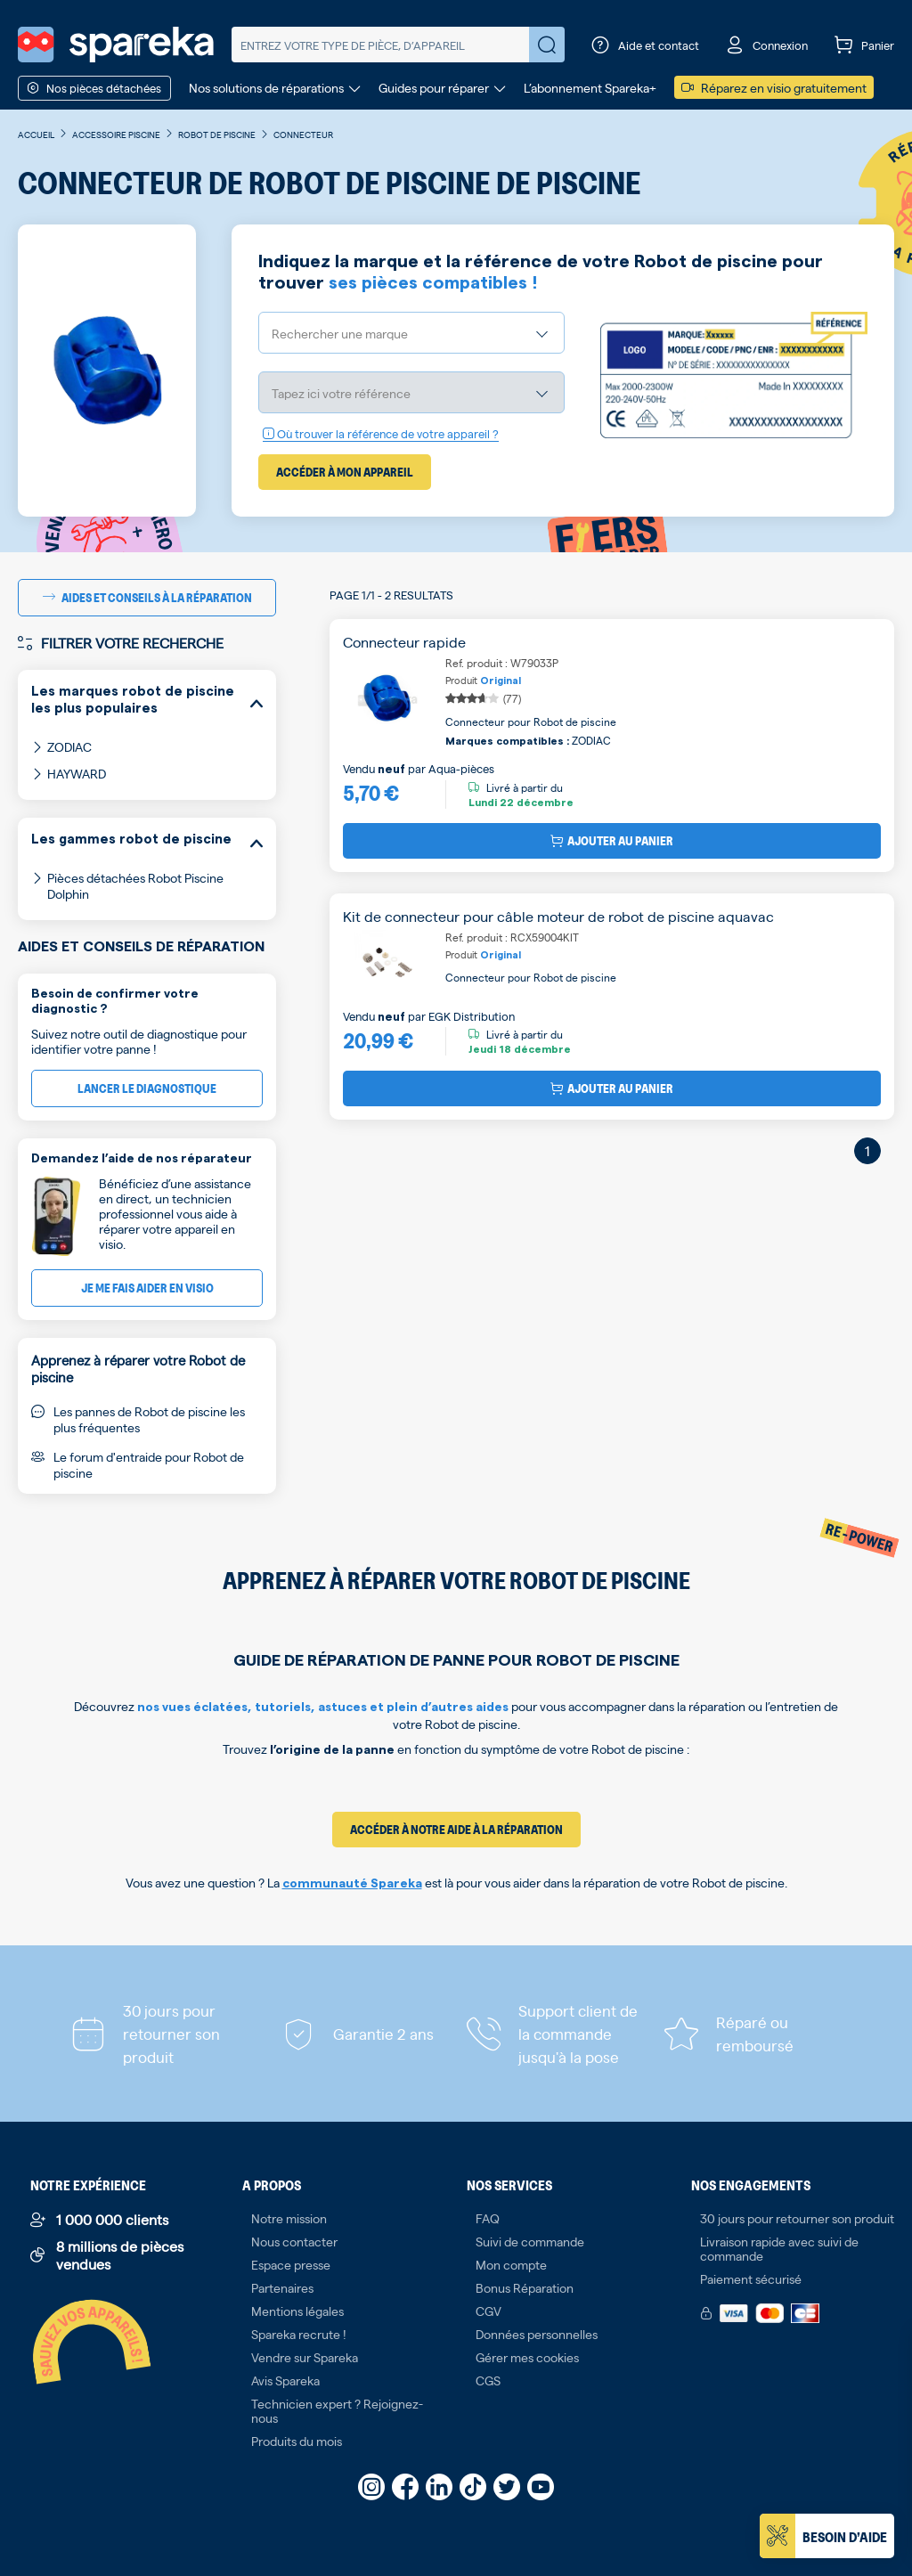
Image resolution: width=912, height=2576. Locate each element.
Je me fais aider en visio (147, 1287)
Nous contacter (294, 2241)
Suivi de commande (530, 2241)
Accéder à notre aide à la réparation (456, 1829)
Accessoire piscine (116, 134)
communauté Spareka (352, 1884)
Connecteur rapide (404, 641)
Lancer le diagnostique (146, 1088)
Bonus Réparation (525, 2287)
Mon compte (511, 2264)
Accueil (36, 134)
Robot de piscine (217, 134)
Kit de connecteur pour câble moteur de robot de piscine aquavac (558, 916)
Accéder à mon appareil (344, 471)
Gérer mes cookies (527, 2357)
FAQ (488, 2218)
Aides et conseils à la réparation (147, 597)
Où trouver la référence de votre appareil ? (381, 433)
